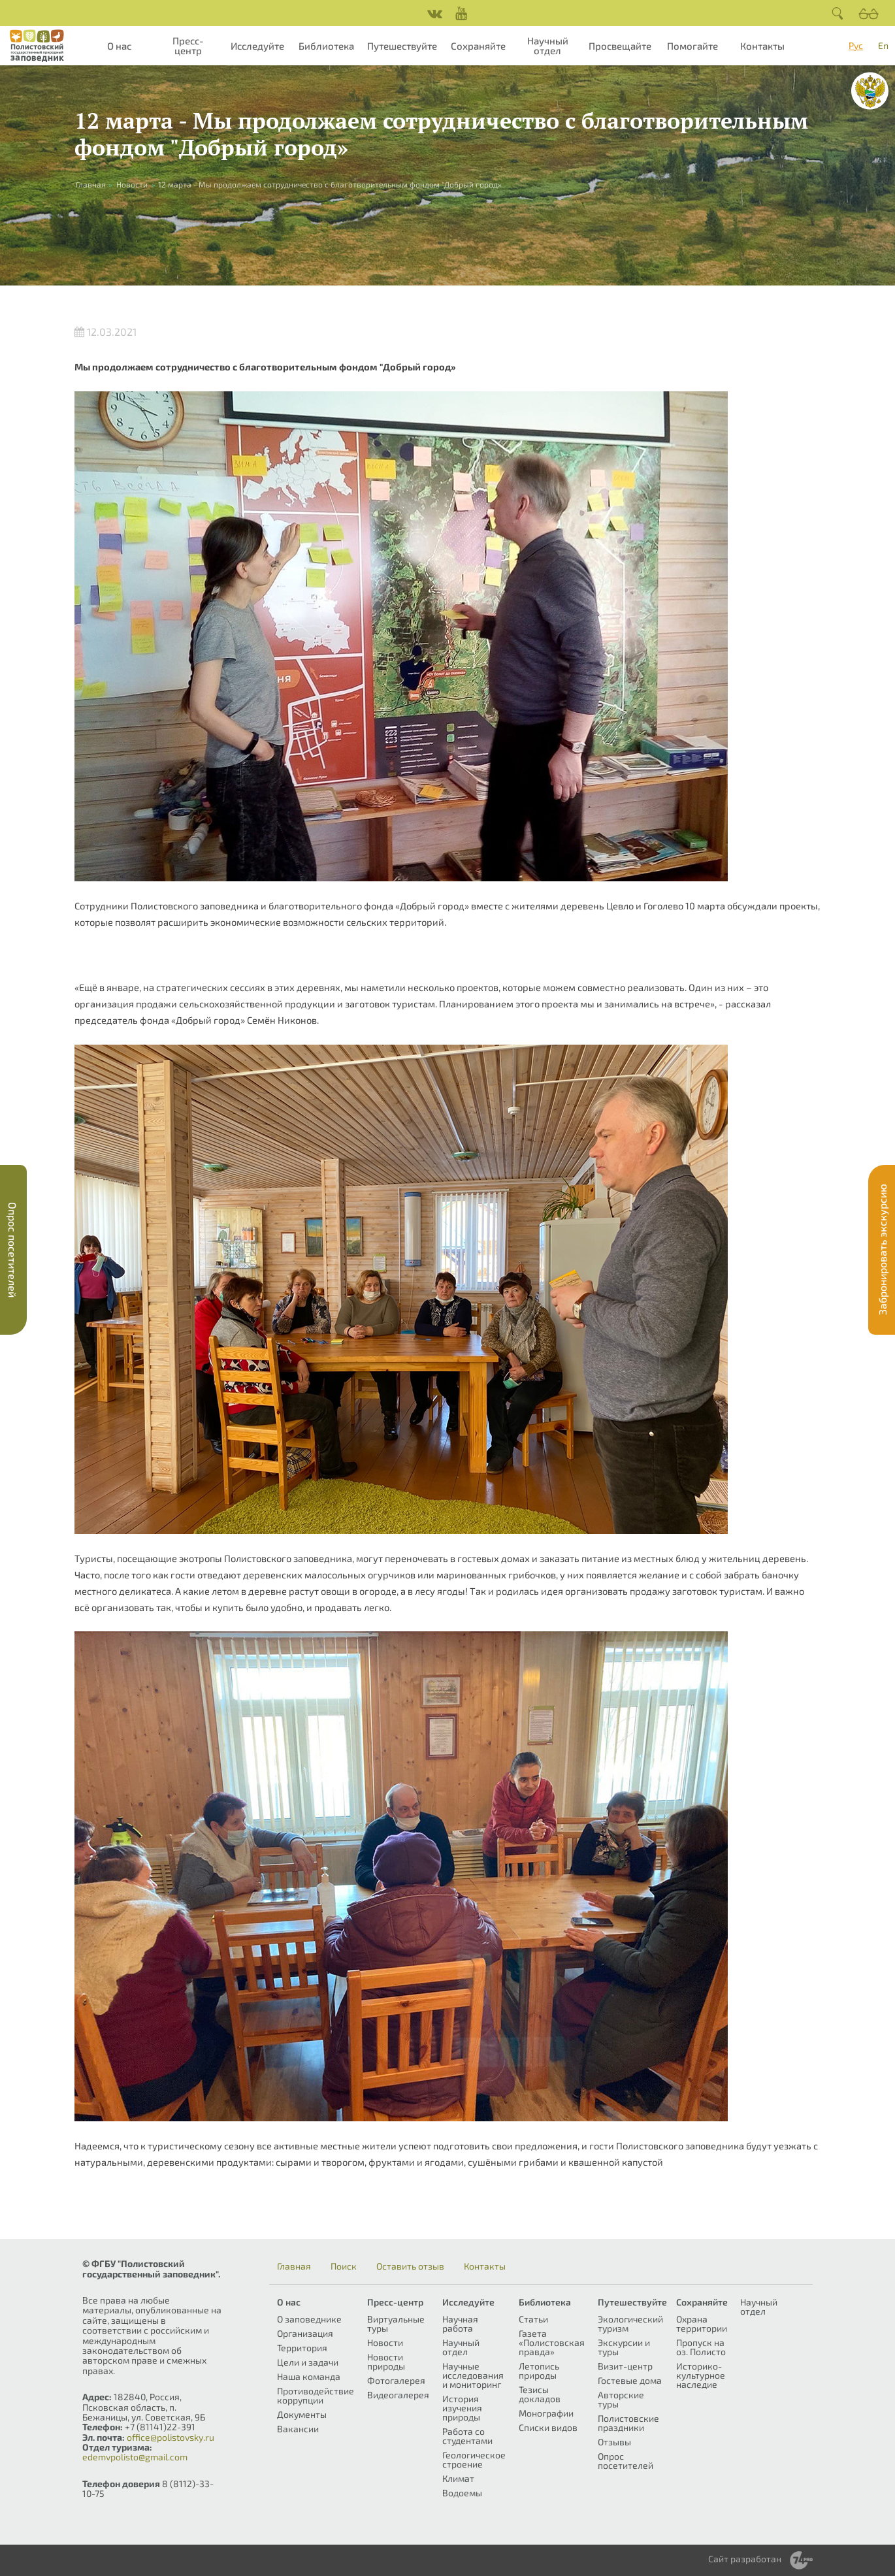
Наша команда (308, 2376)
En (883, 45)
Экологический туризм (630, 2323)
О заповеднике (309, 2318)
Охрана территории (701, 2323)
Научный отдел (547, 45)
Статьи (533, 2318)
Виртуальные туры (396, 2323)
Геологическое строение (474, 2459)
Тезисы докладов (540, 2394)
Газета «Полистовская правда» (552, 2342)
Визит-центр (625, 2366)
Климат (458, 2478)
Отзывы (614, 2441)
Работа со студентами (467, 2436)
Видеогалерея (398, 2394)
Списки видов (548, 2427)
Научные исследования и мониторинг (473, 2375)
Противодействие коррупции (315, 2395)
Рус (856, 45)
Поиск (344, 2266)
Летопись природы (539, 2370)
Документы (302, 2414)
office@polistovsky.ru (170, 2437)
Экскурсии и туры (624, 2347)
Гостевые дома (630, 2380)
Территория (302, 2347)
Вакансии (298, 2428)
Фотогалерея (396, 2380)
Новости (132, 184)
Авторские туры (621, 2399)
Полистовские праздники (628, 2423)
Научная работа (460, 2323)
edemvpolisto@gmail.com (134, 2456)
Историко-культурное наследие (700, 2375)
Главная (294, 2266)
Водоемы (462, 2492)
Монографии (546, 2413)
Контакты (762, 46)
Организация (305, 2333)
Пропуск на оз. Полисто (701, 2347)
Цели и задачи (307, 2362)
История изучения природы (462, 2407)
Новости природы (386, 2361)
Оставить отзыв (410, 2266)
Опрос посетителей (625, 2461)
